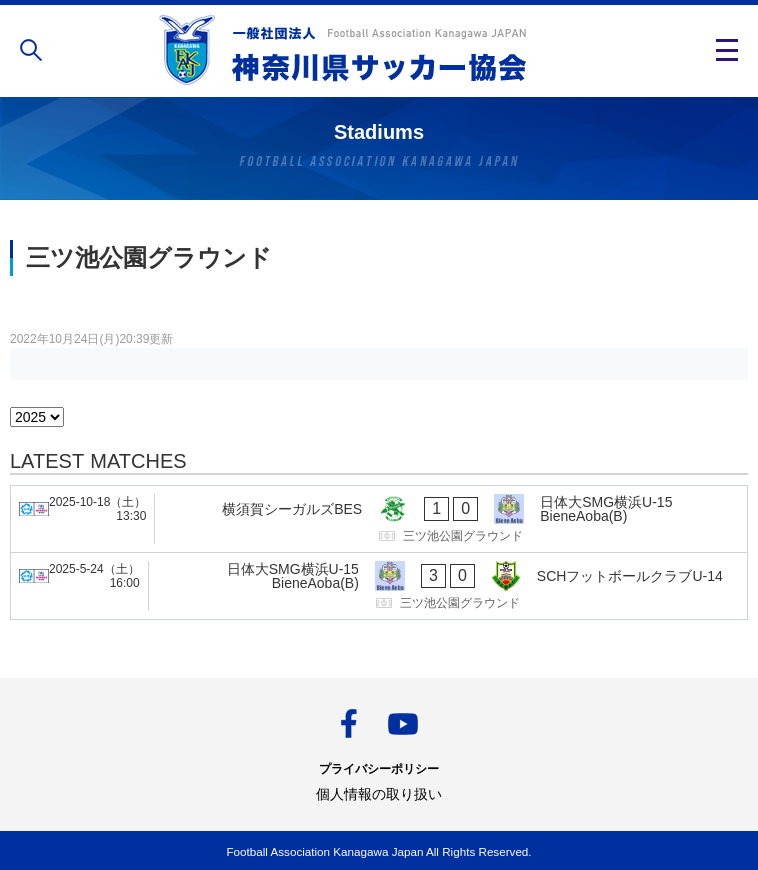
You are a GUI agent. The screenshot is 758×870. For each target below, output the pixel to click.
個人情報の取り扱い (379, 794)
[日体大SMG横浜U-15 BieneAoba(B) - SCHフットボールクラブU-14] (379, 586)
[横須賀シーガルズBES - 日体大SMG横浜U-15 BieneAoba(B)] (379, 519)
